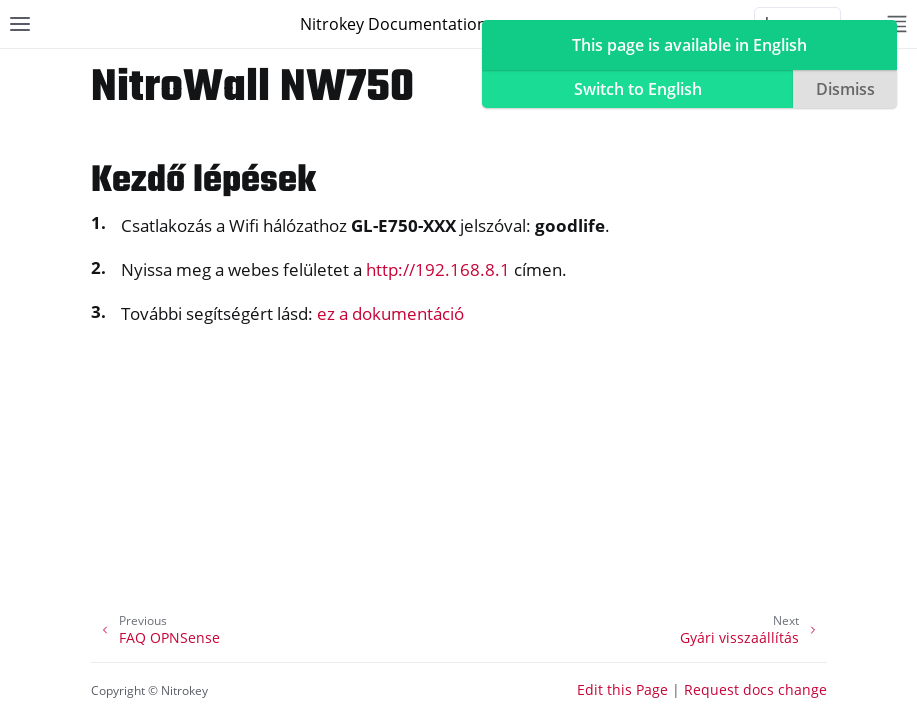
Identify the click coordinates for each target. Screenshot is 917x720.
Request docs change (755, 689)
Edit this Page (622, 689)
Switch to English (638, 89)
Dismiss (845, 89)
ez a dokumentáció (390, 313)
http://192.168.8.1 (438, 269)
